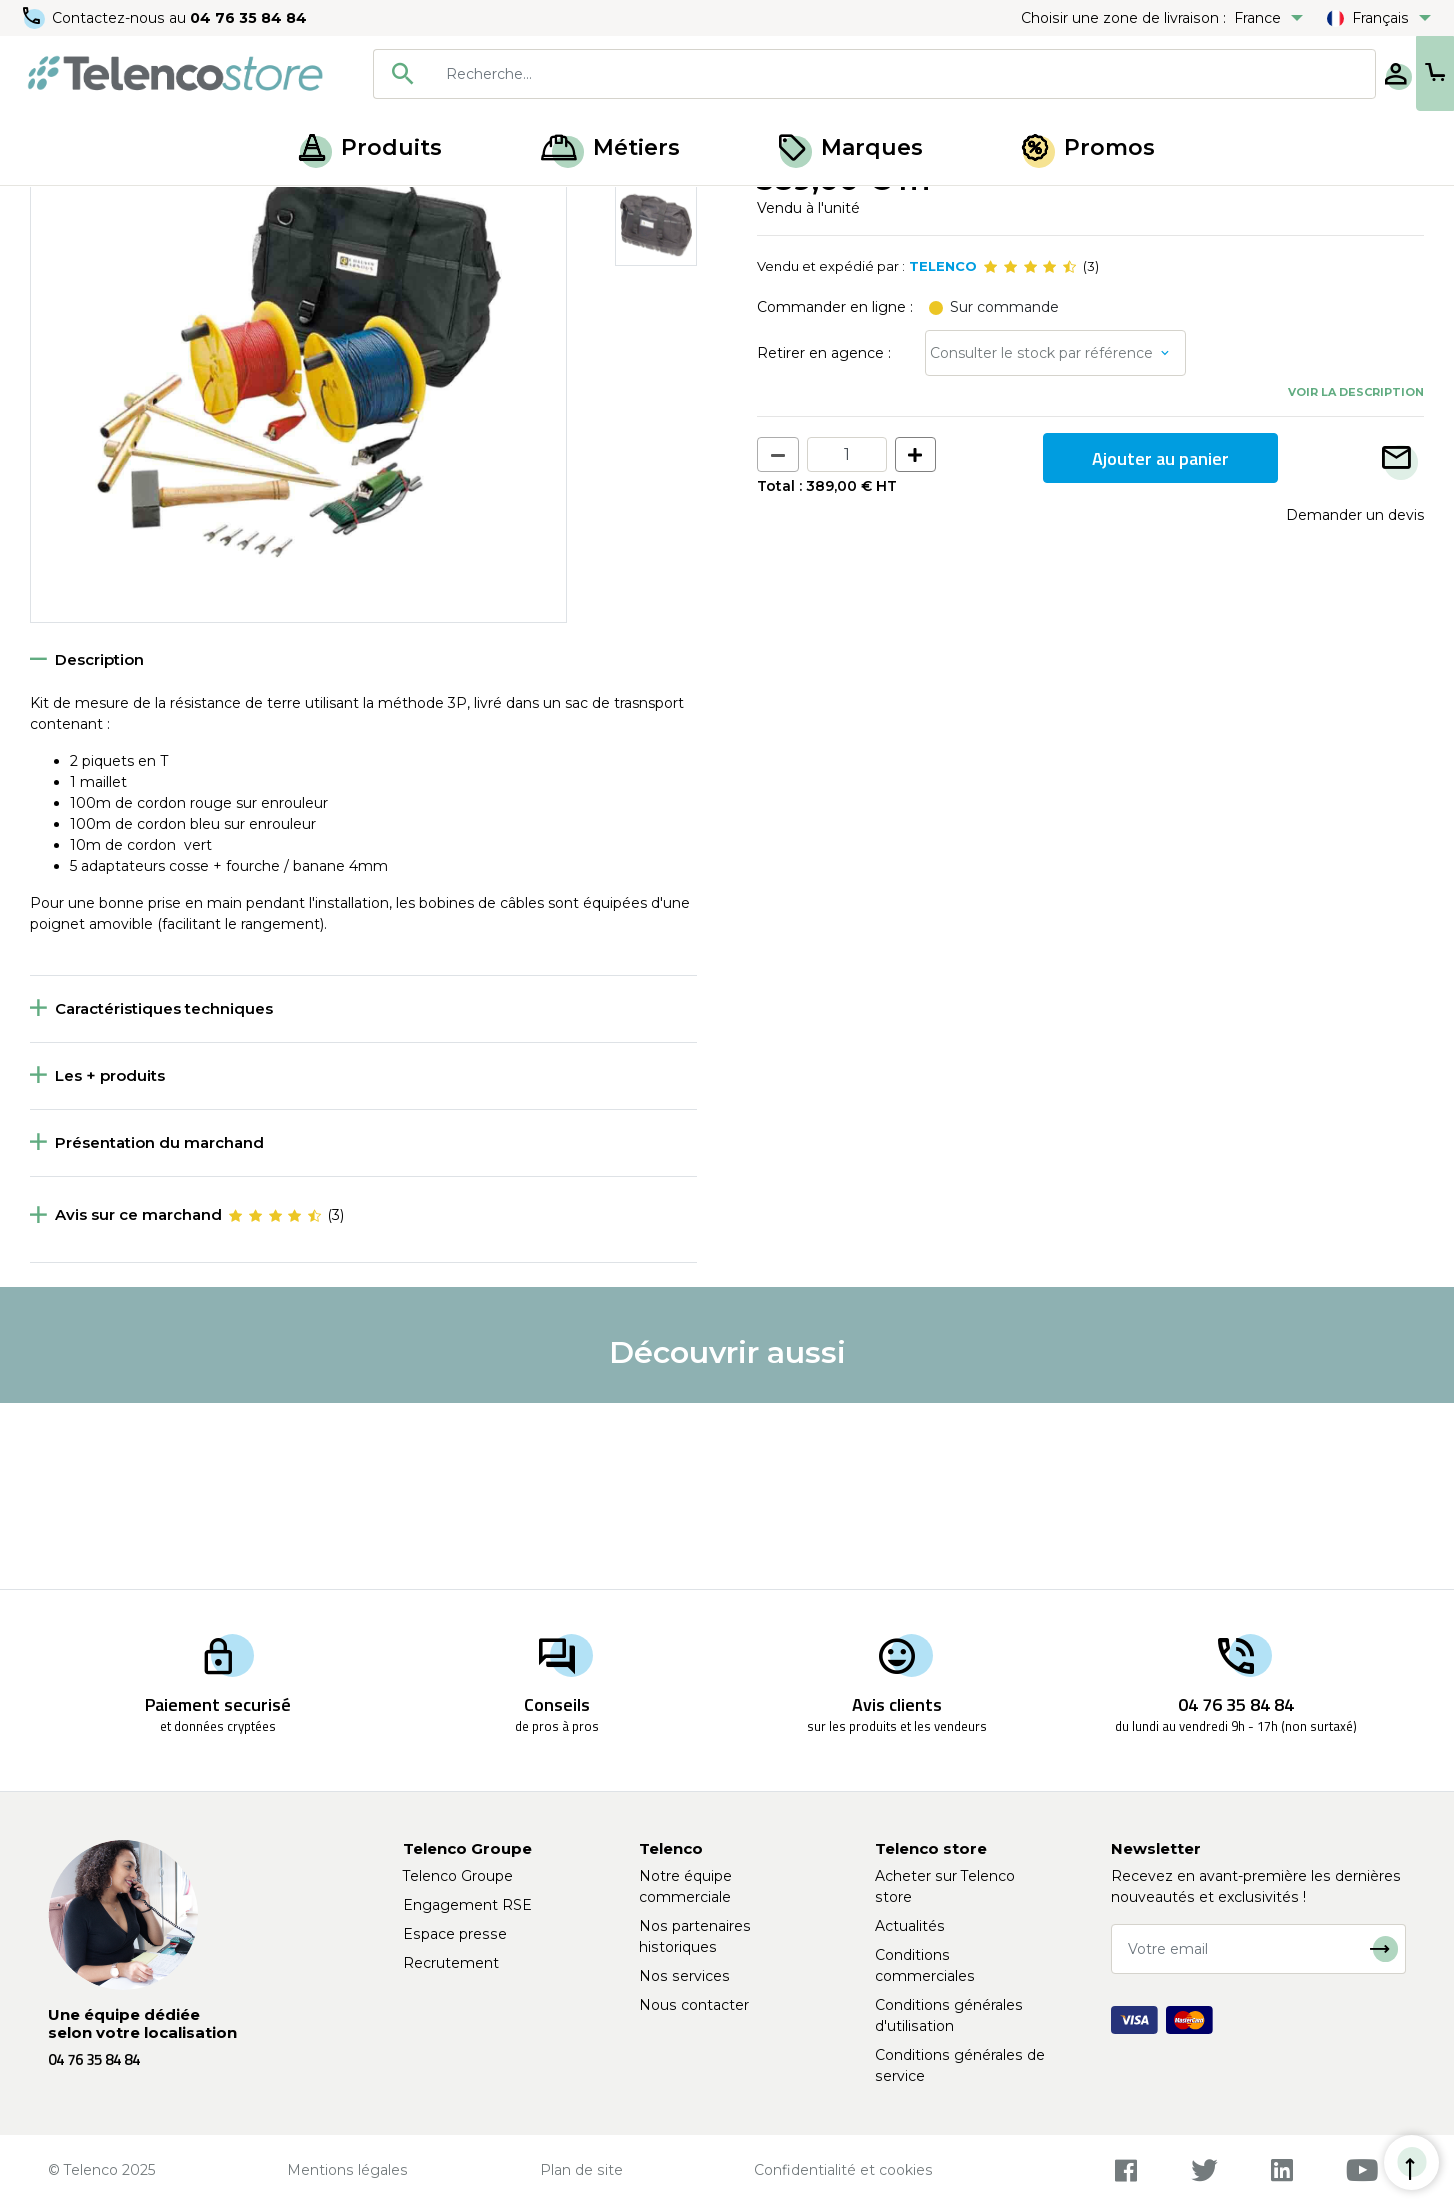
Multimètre (280, 208)
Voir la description (1356, 577)
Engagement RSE (467, 1905)
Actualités (910, 1926)
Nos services (684, 1976)
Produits (370, 147)
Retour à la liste (91, 251)
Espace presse (455, 1934)
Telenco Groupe (458, 1876)
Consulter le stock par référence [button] (1041, 538)
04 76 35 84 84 (249, 18)
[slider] (1030, 452)
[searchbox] (838, 74)
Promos (1088, 147)
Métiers (610, 147)
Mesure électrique (161, 208)
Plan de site (581, 2170)
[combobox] (809, 74)
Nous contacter (694, 2005)
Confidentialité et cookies (843, 2170)
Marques (851, 147)
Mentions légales (347, 2170)
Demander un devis (1355, 700)
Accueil (54, 208)
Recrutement (451, 1963)
